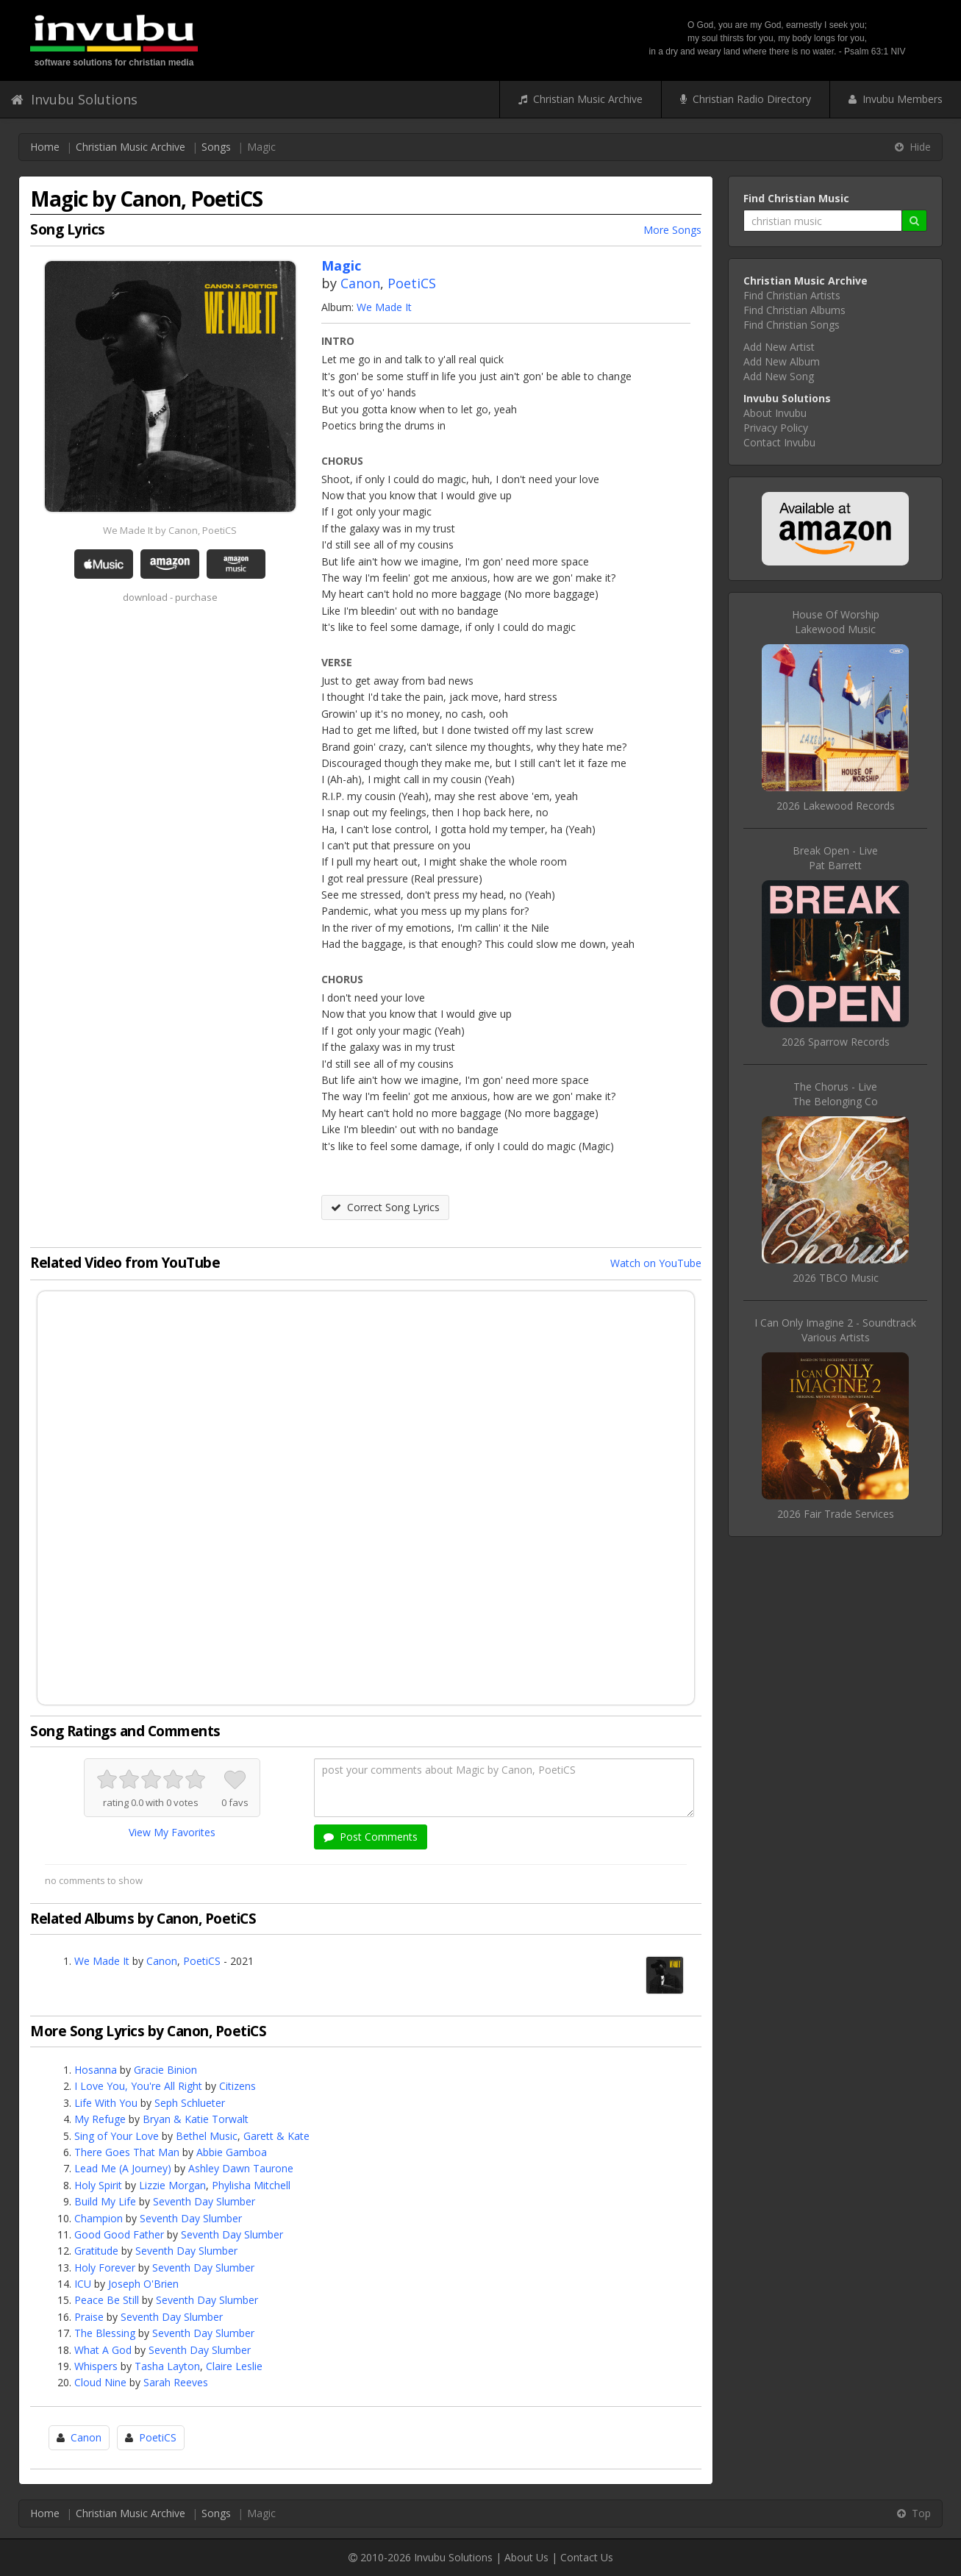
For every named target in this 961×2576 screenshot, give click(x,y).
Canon (360, 283)
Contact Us (586, 2557)
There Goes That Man (126, 2152)
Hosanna (95, 2070)
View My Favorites (172, 1832)
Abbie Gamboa (231, 2152)
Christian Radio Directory (745, 99)
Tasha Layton (167, 2366)
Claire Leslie (234, 2366)
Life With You (105, 2103)
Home (45, 147)
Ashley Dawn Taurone (240, 2168)
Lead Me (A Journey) (122, 2168)
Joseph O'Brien (143, 2284)
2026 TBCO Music (836, 1278)
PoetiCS (411, 283)
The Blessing (104, 2333)
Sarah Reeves (175, 2382)
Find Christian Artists (791, 295)
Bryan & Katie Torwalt (196, 2119)
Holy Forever (104, 2267)
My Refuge (100, 2119)
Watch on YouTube (655, 1263)
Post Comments (371, 1837)
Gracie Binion (165, 2070)
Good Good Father (119, 2234)
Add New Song (778, 376)
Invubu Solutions (74, 99)
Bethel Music (206, 2136)
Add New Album (781, 361)
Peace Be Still (106, 2300)
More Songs (672, 230)
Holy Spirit (98, 2185)
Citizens (237, 2086)
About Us (526, 2557)
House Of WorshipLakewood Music (835, 621)
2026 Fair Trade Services (835, 1514)
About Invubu (775, 413)
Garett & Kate (276, 2136)
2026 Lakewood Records (835, 806)
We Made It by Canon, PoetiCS (170, 530)
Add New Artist (779, 347)
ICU (82, 2284)
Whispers (96, 2366)
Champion (98, 2218)
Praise (89, 2317)
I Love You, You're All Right (138, 2086)
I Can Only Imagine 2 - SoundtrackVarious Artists (835, 1330)
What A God (103, 2350)
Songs (216, 147)
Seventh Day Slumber (204, 2201)
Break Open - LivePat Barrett (835, 857)
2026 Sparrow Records (836, 1042)
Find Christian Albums (794, 310)
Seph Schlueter (189, 2103)
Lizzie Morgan (172, 2185)
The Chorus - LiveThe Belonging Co (835, 1094)
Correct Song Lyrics (385, 1207)
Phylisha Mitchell (251, 2185)
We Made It (384, 307)
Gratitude (96, 2251)
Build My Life (105, 2201)
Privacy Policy (775, 428)
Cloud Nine (100, 2382)
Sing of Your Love (116, 2136)
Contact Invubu (779, 442)
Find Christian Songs (791, 325)
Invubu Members (896, 99)
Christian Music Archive (580, 99)
